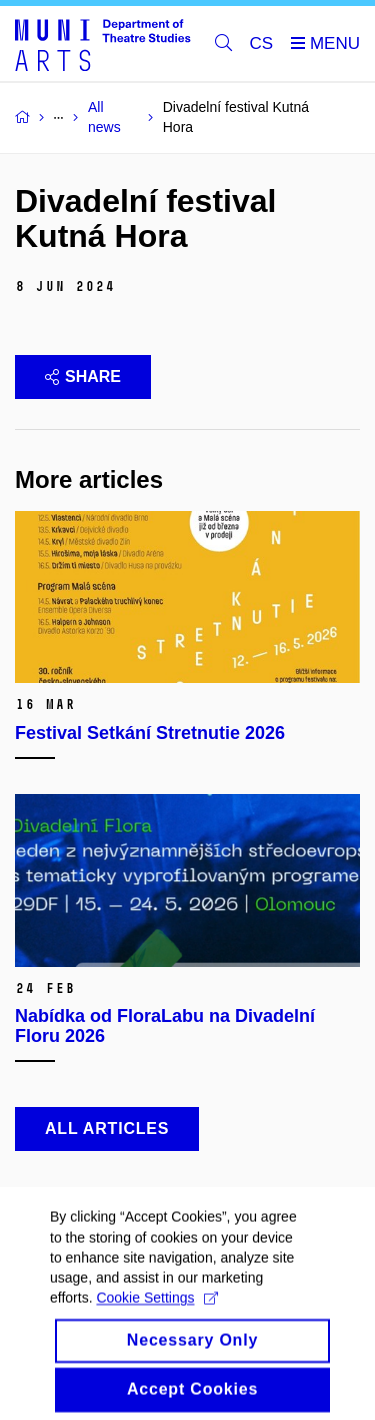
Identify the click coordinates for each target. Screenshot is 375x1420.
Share (83, 376)
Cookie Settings (156, 1311)
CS (262, 43)
